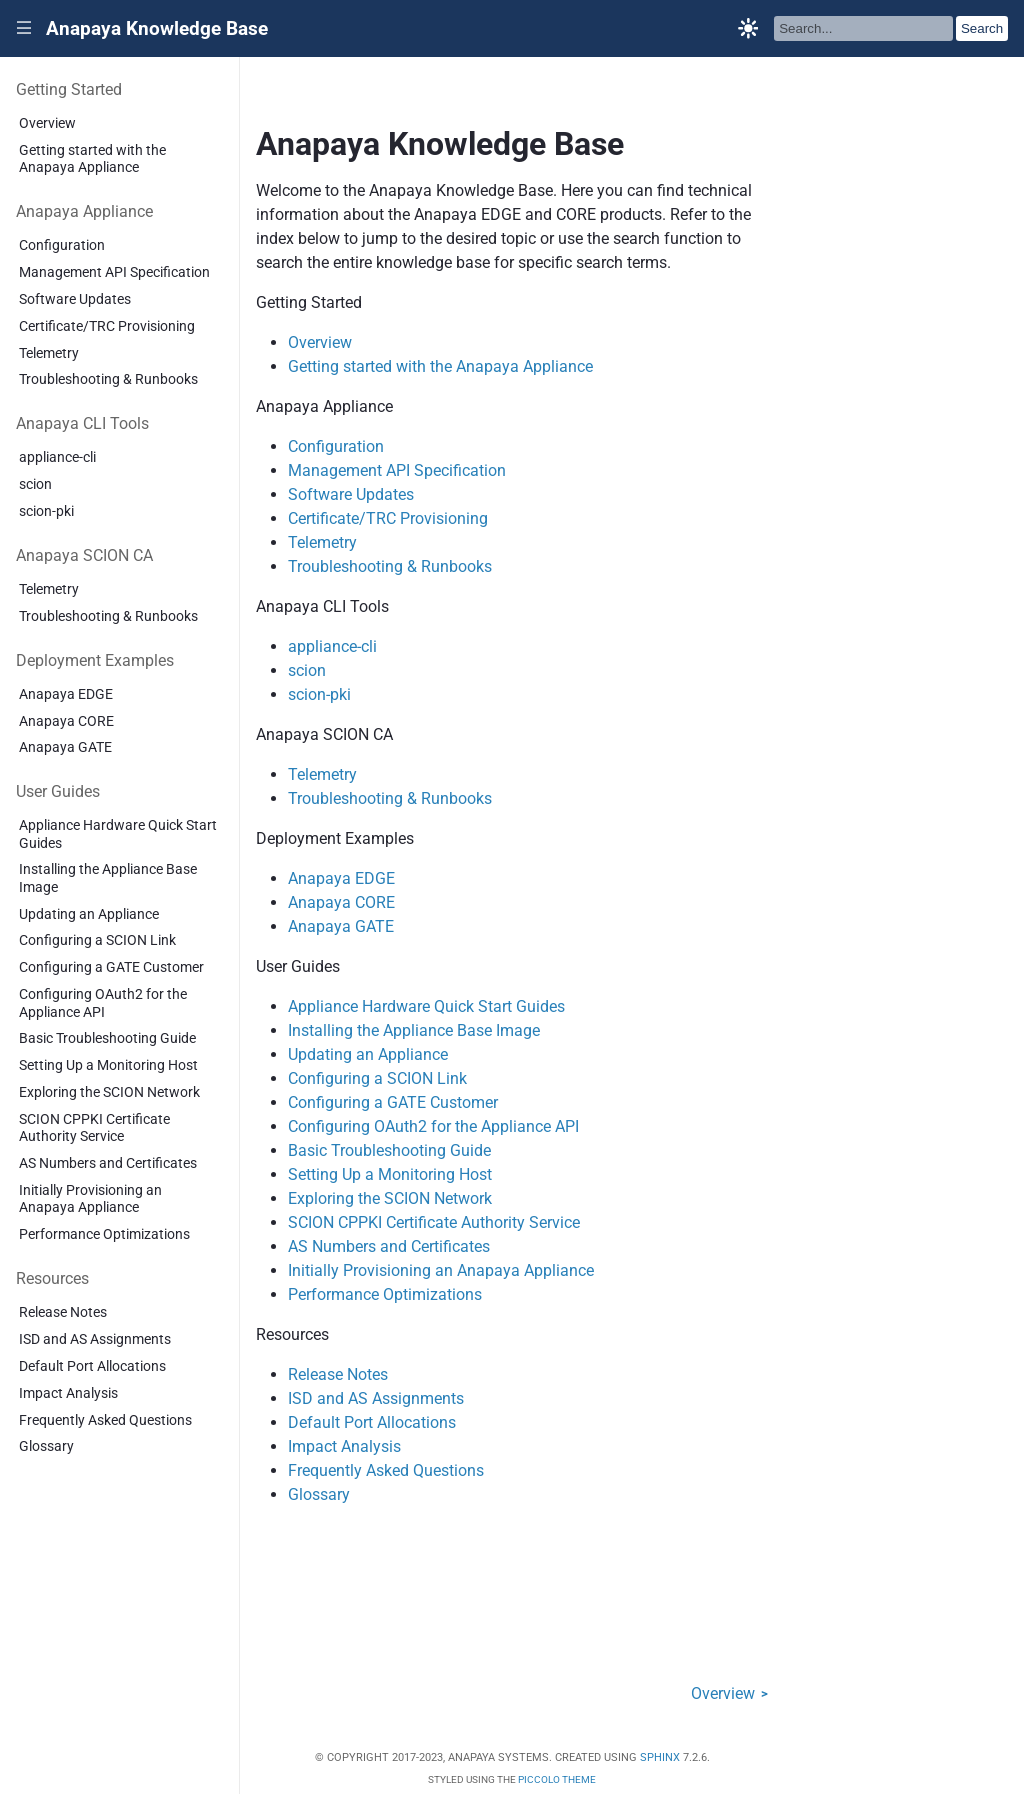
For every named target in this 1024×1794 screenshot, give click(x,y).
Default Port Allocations (92, 1366)
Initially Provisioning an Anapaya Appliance (90, 1199)
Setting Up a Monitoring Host (108, 1065)
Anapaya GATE (65, 747)
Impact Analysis (68, 1393)
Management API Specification (114, 272)
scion (35, 484)
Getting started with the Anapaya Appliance (92, 159)
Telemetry (49, 353)
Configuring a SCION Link (97, 940)
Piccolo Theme (557, 1779)
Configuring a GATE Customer (111, 967)
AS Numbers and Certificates (108, 1163)
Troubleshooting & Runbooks (108, 379)
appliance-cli (57, 457)
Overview (47, 123)
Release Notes (63, 1312)
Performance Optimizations (104, 1234)
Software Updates (75, 299)
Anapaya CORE (66, 721)
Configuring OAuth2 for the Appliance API (103, 1003)
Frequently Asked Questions (105, 1420)
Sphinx (660, 1757)
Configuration (62, 245)
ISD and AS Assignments (95, 1339)
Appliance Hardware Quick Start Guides (118, 834)
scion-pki (46, 511)
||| (24, 28)
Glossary (46, 1446)
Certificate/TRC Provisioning (107, 326)
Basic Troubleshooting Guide (107, 1038)
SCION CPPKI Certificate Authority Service (94, 1128)
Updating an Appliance (89, 914)
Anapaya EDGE (66, 694)
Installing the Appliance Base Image (108, 878)
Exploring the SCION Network (109, 1092)
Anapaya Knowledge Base (157, 28)
